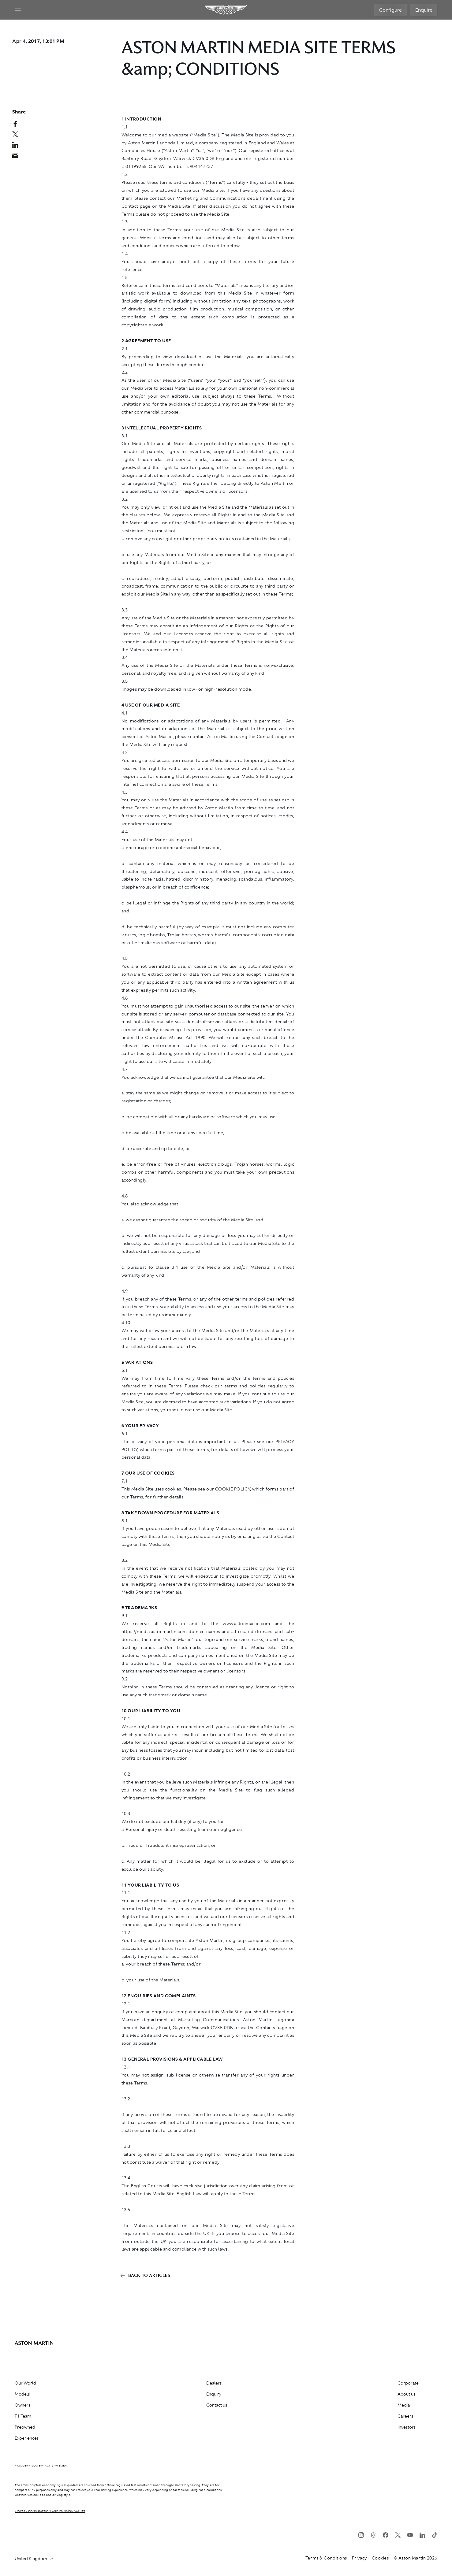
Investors (407, 2427)
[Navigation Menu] (18, 10)
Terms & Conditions (326, 2558)
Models (22, 2394)
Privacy (359, 2558)
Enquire (423, 9)
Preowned (25, 2427)
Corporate (408, 2383)
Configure (390, 9)
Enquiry (213, 2394)
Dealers (214, 2383)
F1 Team (23, 2416)
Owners (22, 2405)
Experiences (27, 2438)
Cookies (380, 2558)
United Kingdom (34, 2558)
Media (404, 2405)
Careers (405, 2416)
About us (406, 2394)
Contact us (216, 2405)
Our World (25, 2383)
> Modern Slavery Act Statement (42, 2465)
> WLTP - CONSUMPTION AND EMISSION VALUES (50, 2511)
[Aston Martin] (226, 10)
